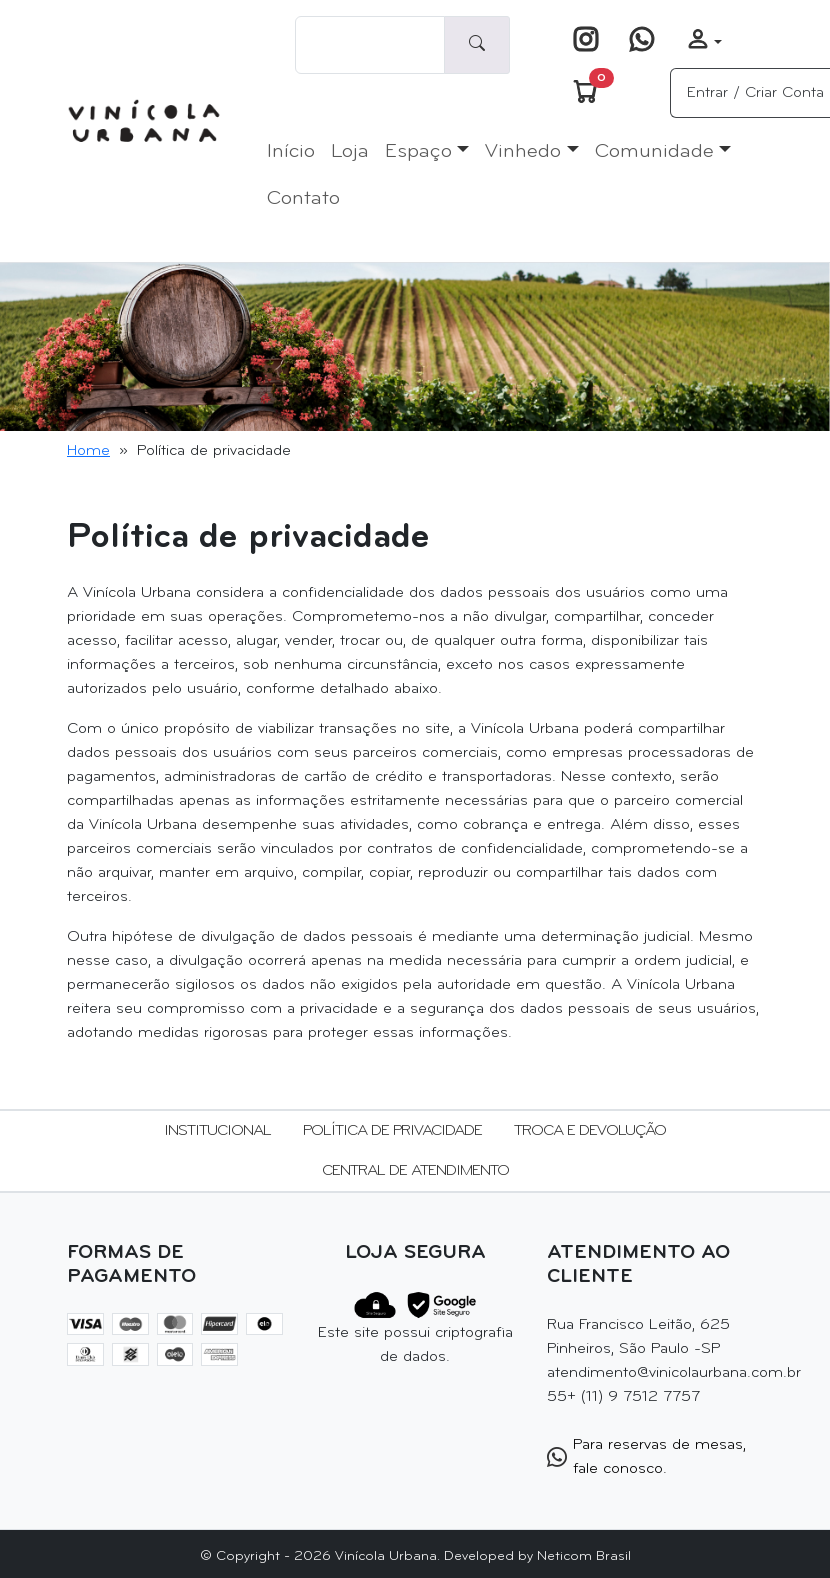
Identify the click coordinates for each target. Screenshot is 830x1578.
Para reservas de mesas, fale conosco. (646, 1457)
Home (88, 451)
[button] (704, 42)
